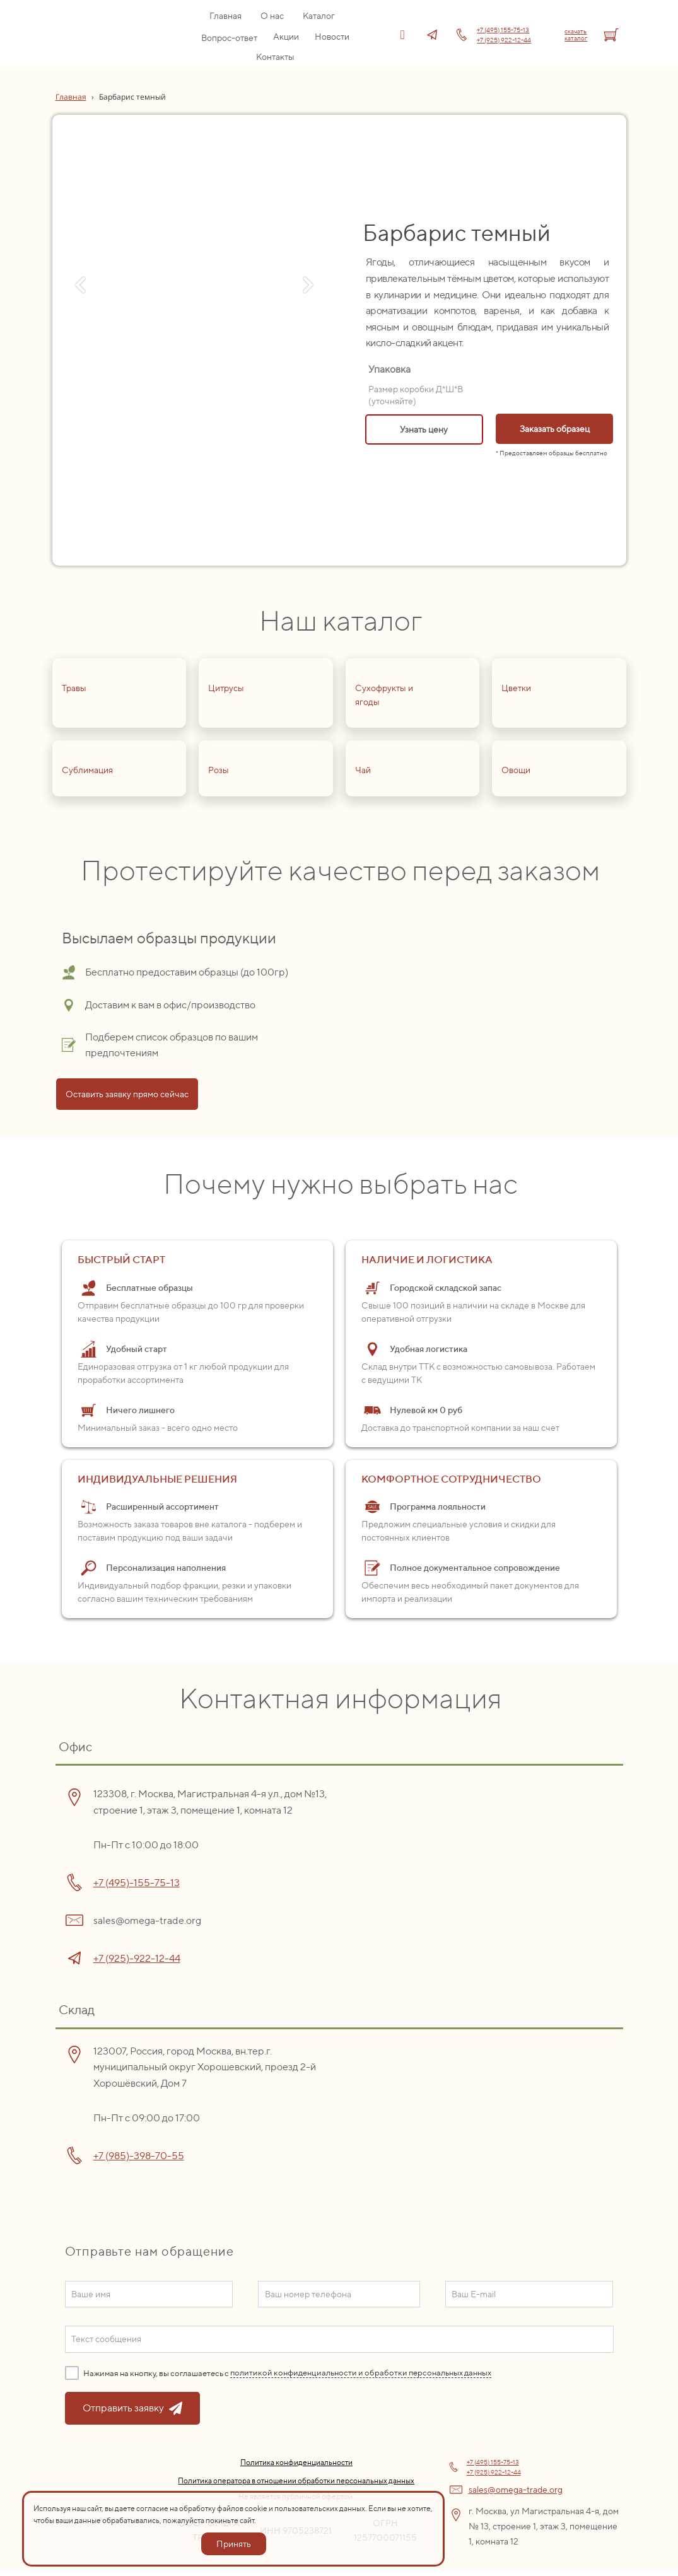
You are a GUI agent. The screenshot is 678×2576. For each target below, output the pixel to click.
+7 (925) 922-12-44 (504, 40)
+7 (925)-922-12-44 (136, 1958)
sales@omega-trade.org (516, 2490)
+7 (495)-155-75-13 (136, 1883)
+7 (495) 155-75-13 (503, 29)
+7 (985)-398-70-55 (138, 2156)
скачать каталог (575, 34)
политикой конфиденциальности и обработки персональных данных (360, 2372)
